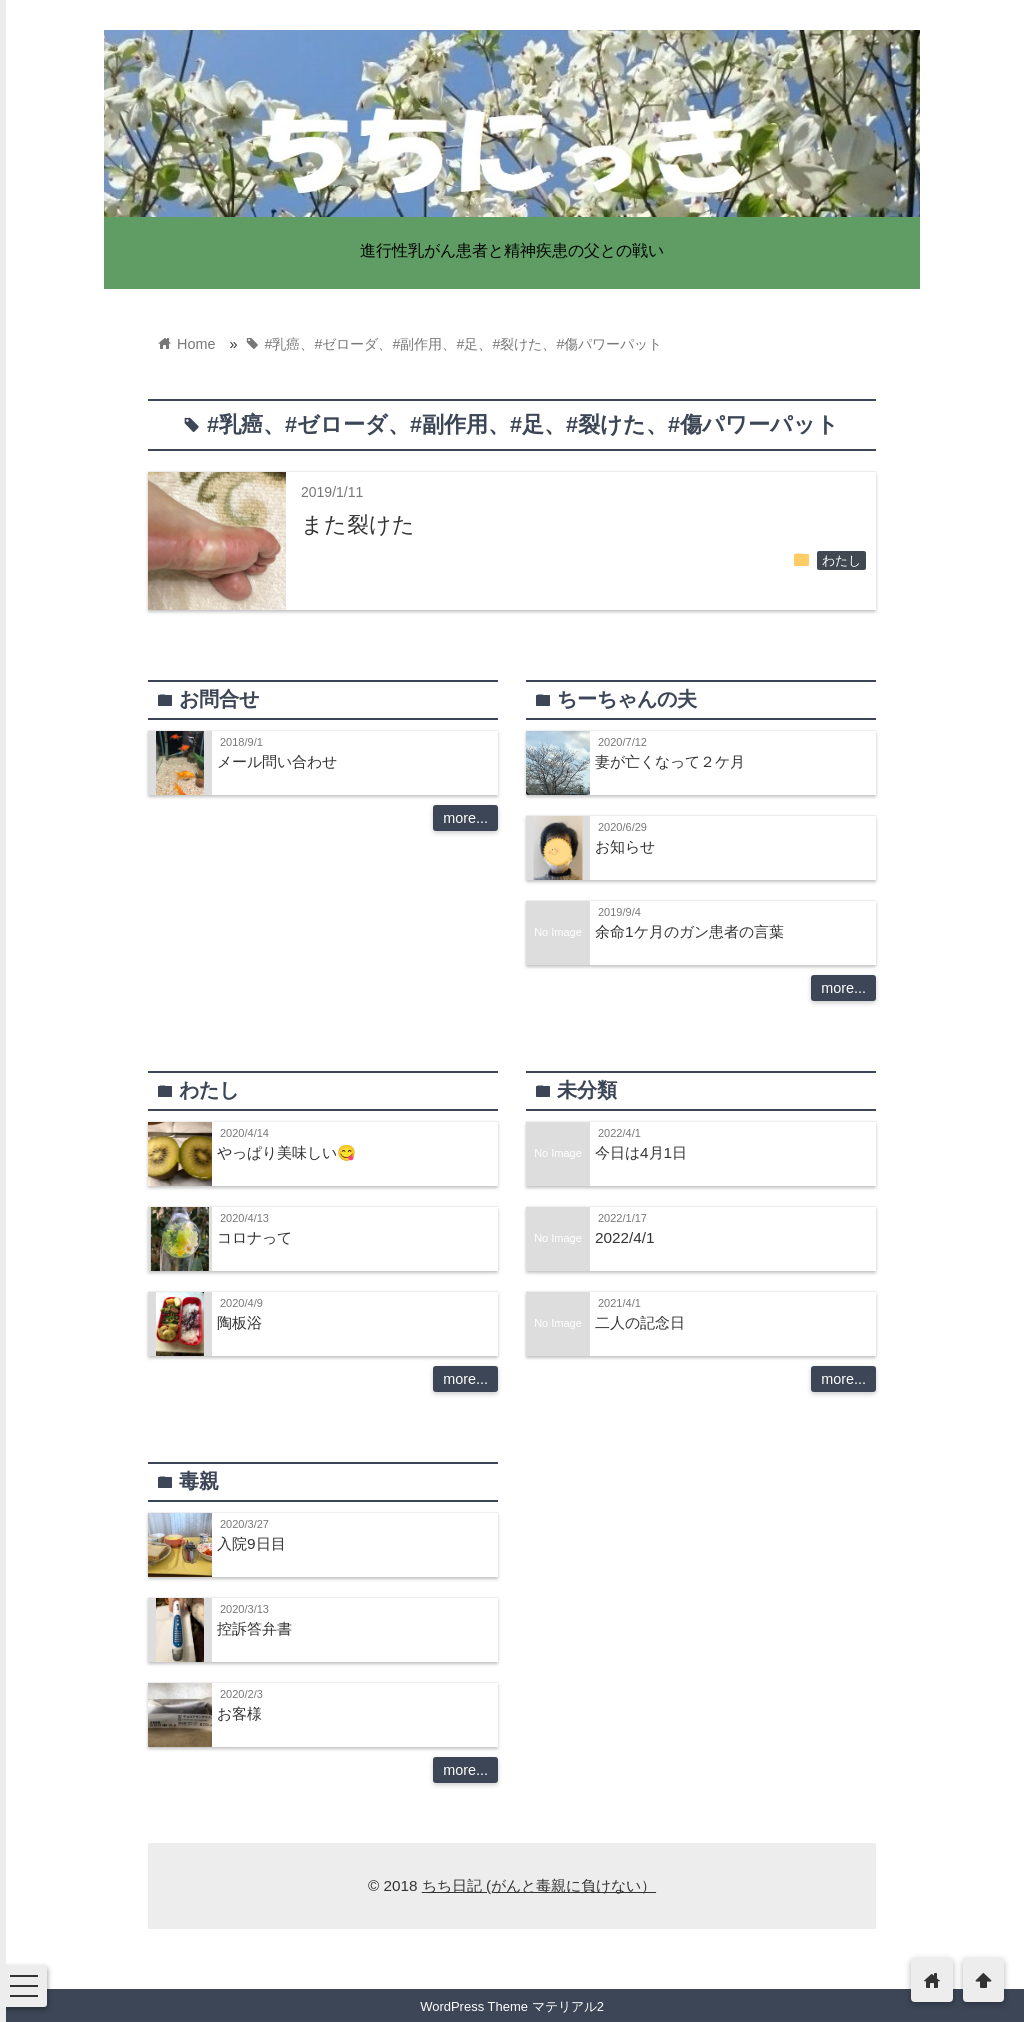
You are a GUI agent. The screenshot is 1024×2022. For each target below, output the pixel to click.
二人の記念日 (640, 1322)
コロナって (254, 1237)
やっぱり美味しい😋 (286, 1152)
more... (465, 818)
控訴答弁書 (254, 1628)
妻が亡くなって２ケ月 (670, 761)
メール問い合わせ (277, 761)
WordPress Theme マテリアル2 (512, 2006)
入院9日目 (251, 1543)
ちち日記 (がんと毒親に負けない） (539, 1885)
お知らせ (625, 846)
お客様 (239, 1713)
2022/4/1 (625, 1237)
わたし (841, 561)
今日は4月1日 (641, 1152)
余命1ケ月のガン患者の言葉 (689, 931)
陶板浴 (239, 1322)
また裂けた (358, 524)
